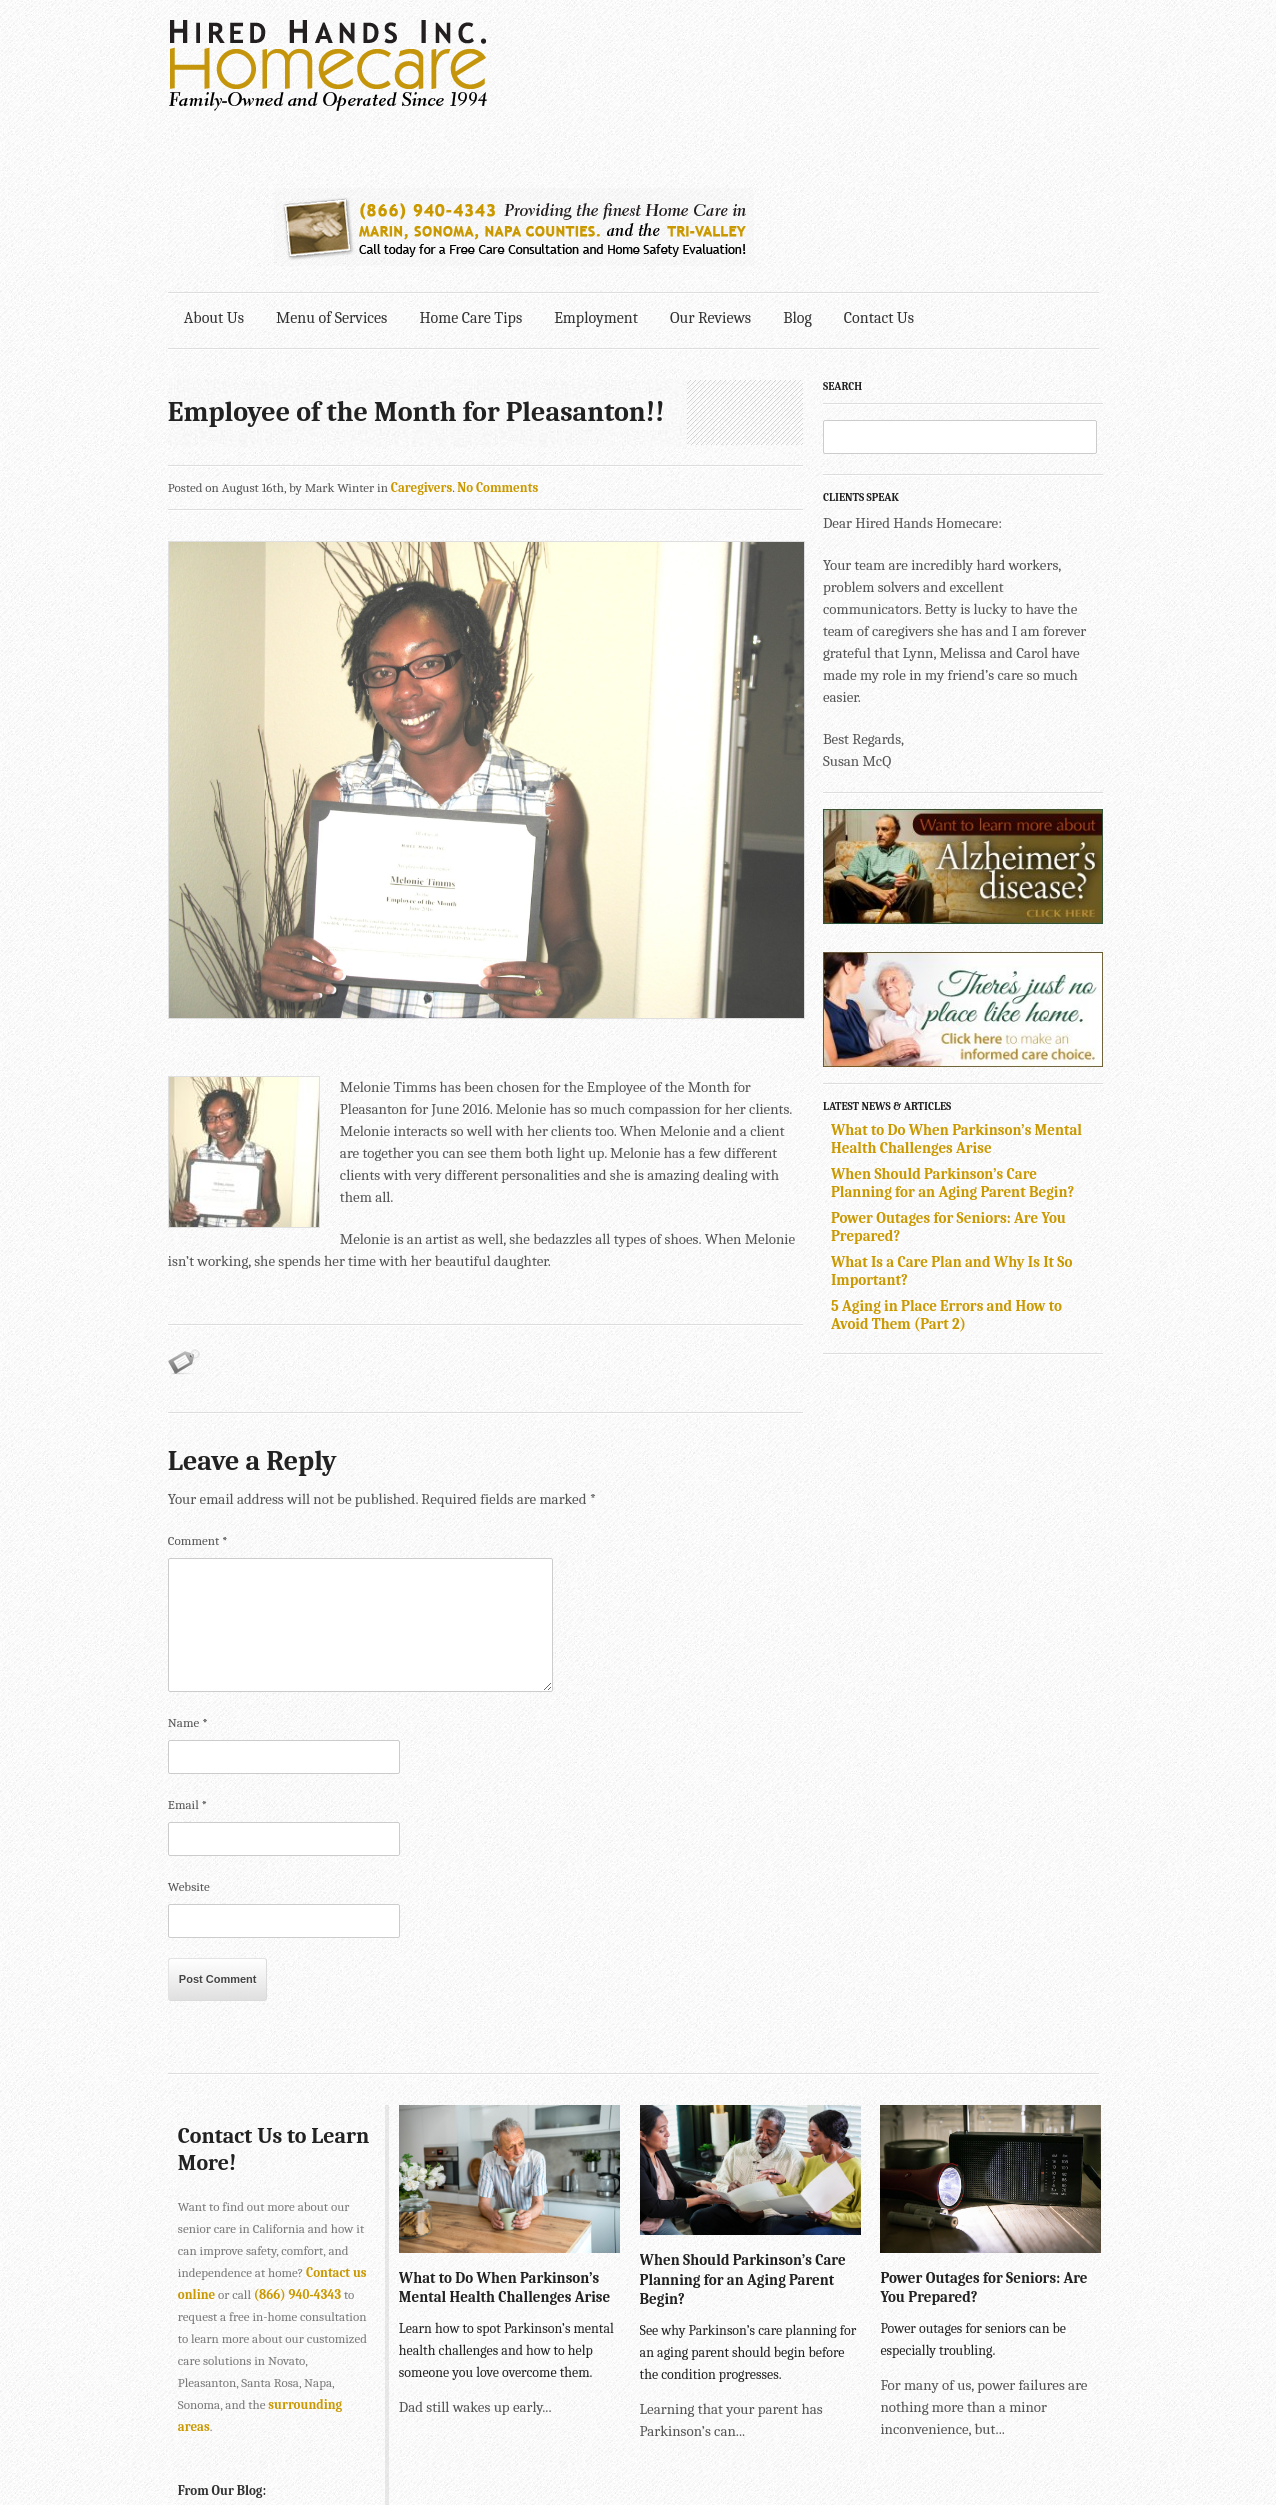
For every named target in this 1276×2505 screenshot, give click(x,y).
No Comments (497, 329)
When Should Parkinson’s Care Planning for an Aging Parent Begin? (957, 1025)
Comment (198, 1364)
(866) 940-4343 (297, 2117)
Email (187, 1628)
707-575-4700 (578, 2453)
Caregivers (421, 329)
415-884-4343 (523, 2409)
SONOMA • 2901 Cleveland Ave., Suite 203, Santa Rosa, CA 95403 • (354, 2453)
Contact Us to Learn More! (242, 1973)
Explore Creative (891, 2431)
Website (189, 1710)
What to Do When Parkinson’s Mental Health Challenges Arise (961, 981)
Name (188, 1546)
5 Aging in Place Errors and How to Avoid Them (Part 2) (951, 1157)
